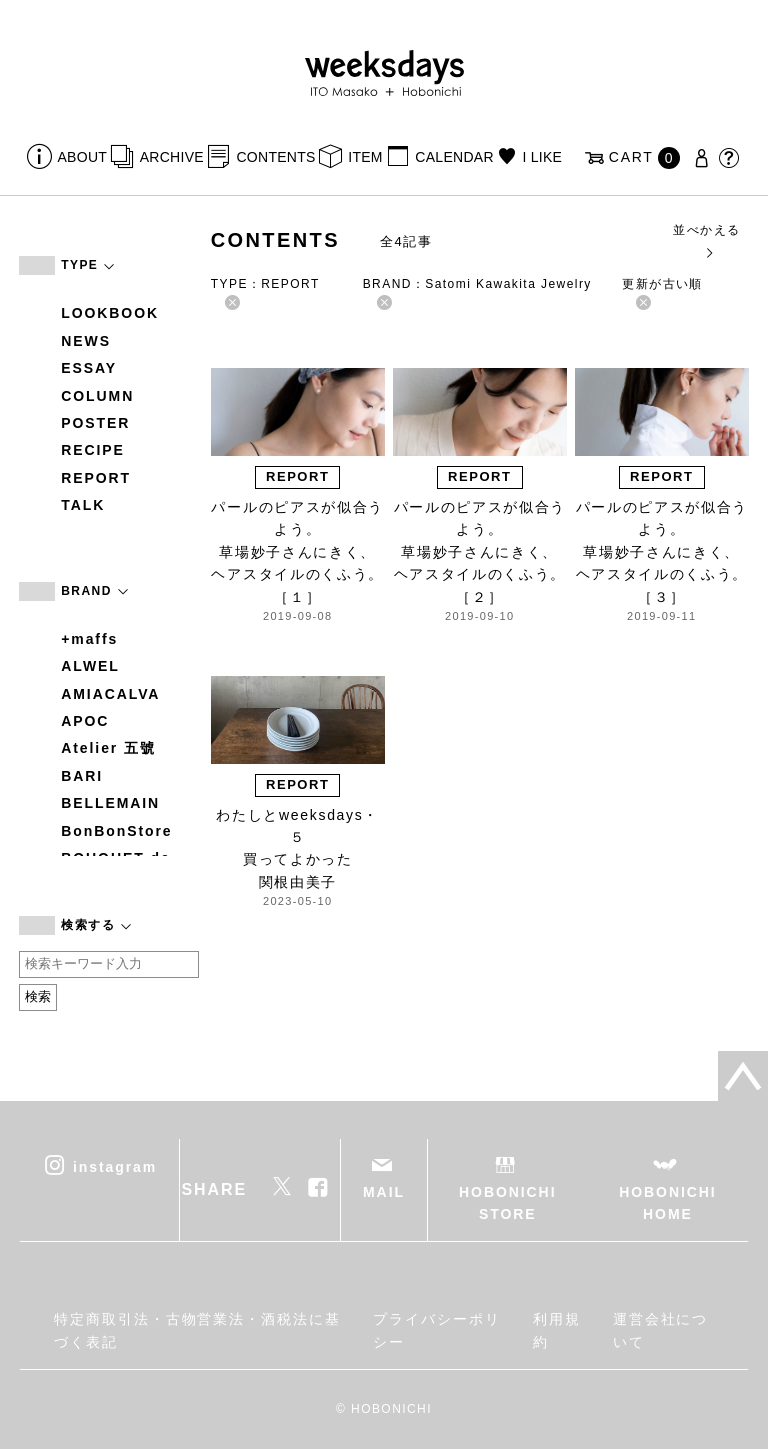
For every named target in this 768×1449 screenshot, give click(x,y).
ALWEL (90, 666)
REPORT (96, 478)
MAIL (384, 1192)
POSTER (95, 423)
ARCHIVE (172, 157)
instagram (115, 1166)
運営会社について (661, 1330)
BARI (82, 776)
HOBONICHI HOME (667, 1203)
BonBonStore (116, 831)
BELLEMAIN (110, 803)
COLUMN (97, 396)
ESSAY (89, 368)
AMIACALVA (110, 694)
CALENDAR (454, 157)
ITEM (365, 157)
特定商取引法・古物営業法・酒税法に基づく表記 (197, 1330)
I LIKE (542, 157)
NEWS (86, 341)
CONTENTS (275, 157)
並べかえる (706, 240)
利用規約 (557, 1330)
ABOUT (83, 157)
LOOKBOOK (110, 313)
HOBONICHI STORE (507, 1203)
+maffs (89, 639)
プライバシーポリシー (436, 1330)
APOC (85, 721)
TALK (83, 505)
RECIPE (93, 450)
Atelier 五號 (108, 748)
